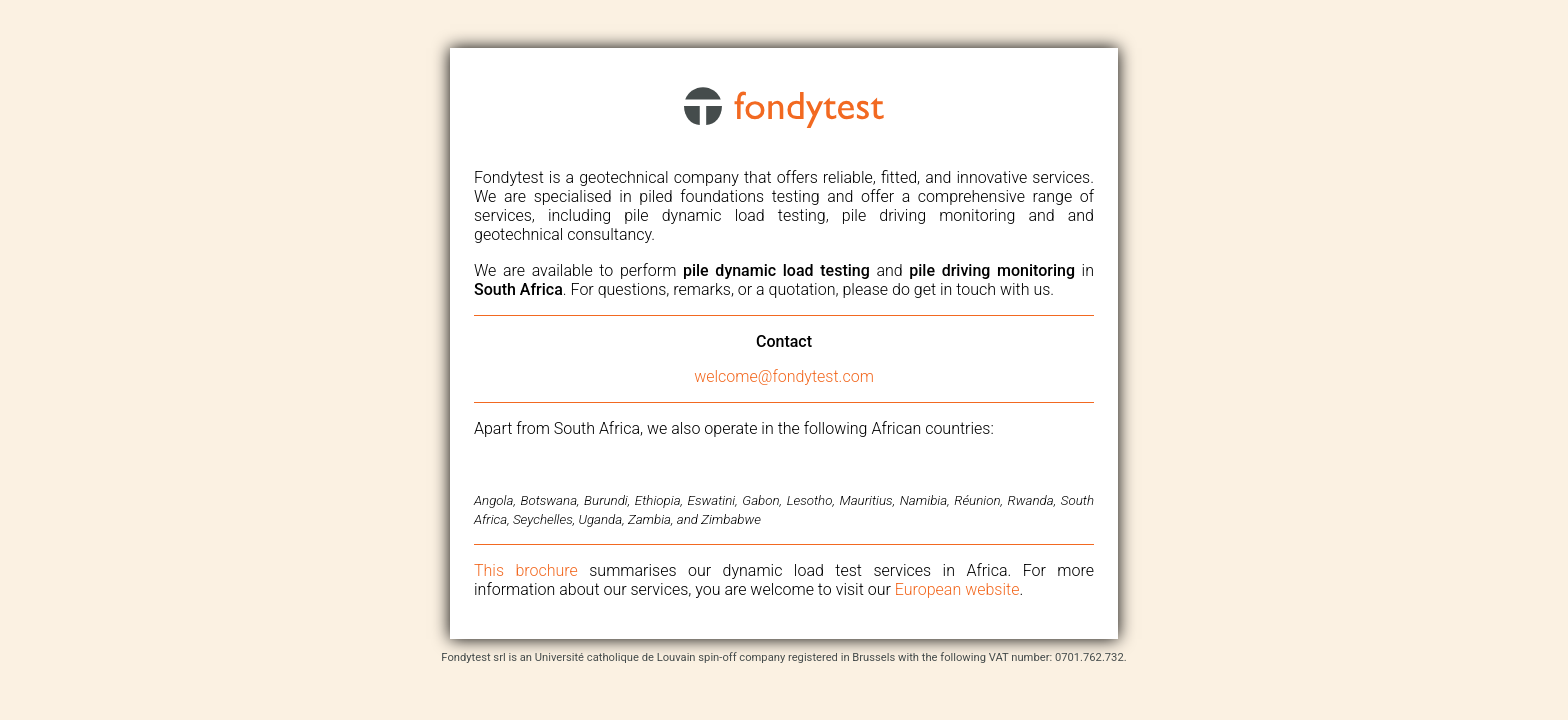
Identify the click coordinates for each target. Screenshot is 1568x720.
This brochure (526, 570)
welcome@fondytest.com (784, 376)
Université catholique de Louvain (615, 657)
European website (957, 589)
